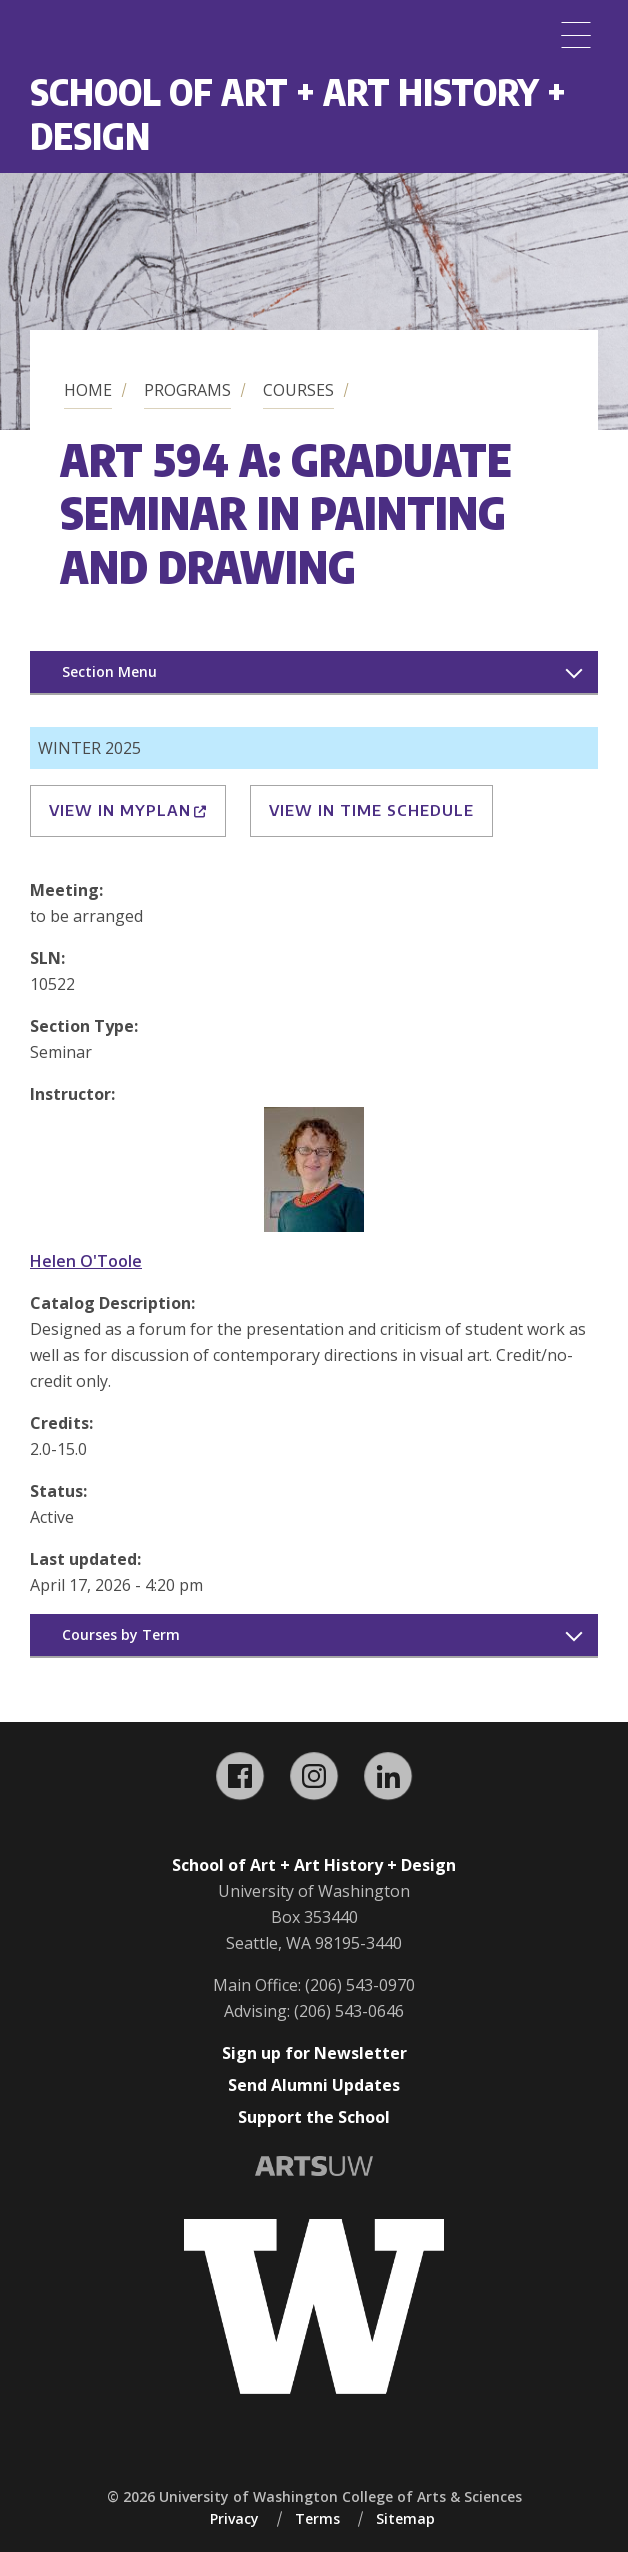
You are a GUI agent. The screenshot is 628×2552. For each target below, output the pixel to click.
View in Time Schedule (371, 810)
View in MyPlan (128, 810)
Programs (187, 390)
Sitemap (405, 2518)
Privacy (234, 2518)
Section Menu (109, 671)
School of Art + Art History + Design (298, 113)
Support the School (314, 2117)
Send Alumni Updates (314, 2085)
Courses (298, 390)
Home (88, 390)
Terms (317, 2518)
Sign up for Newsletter (314, 2053)
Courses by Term (121, 1634)
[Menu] (576, 35)
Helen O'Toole (86, 1261)
